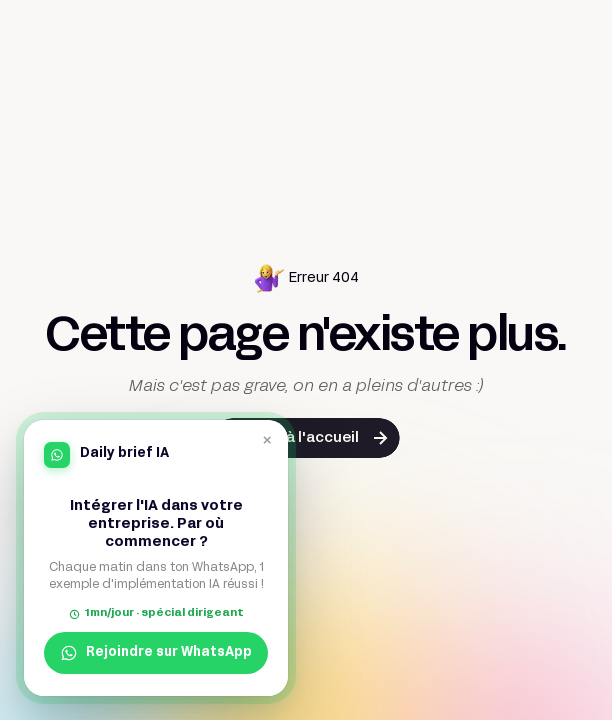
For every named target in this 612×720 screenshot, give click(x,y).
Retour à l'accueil (296, 438)
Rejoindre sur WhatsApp (156, 653)
